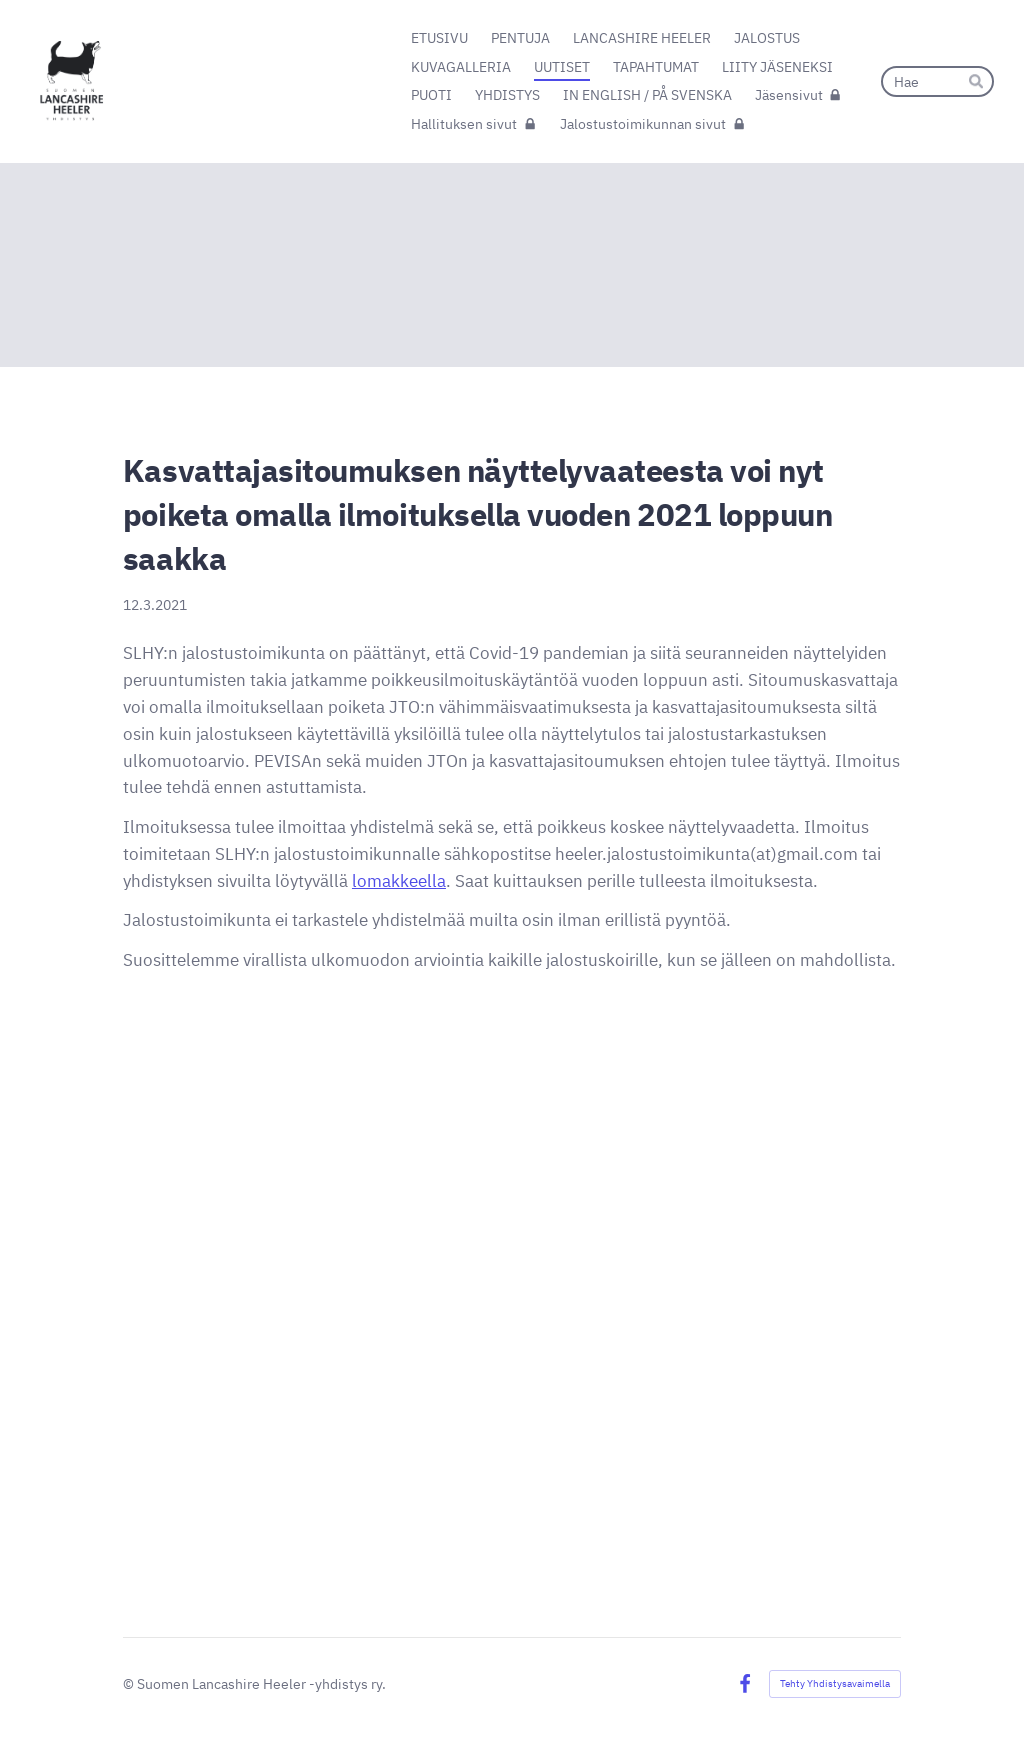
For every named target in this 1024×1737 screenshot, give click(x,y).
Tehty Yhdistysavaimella (835, 1683)
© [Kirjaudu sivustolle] (130, 1683)
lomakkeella (399, 881)
